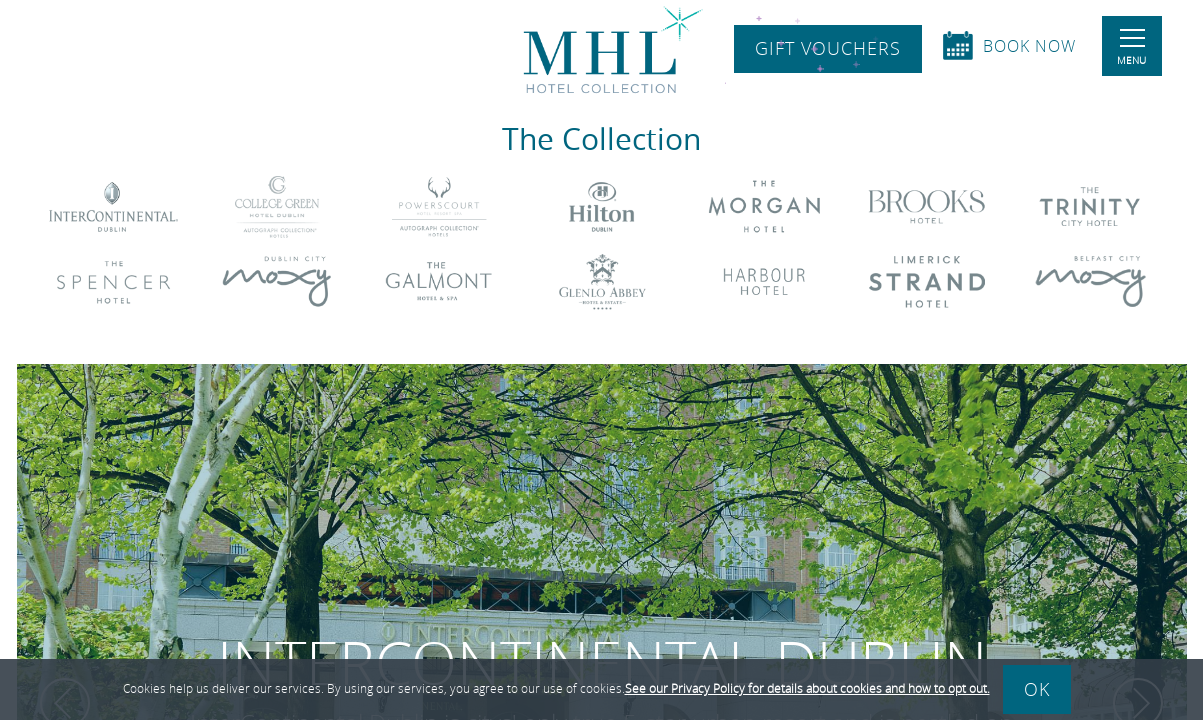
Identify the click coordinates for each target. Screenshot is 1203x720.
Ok (1037, 689)
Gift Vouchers (828, 49)
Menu (1131, 48)
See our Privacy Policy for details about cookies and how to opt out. (807, 688)
